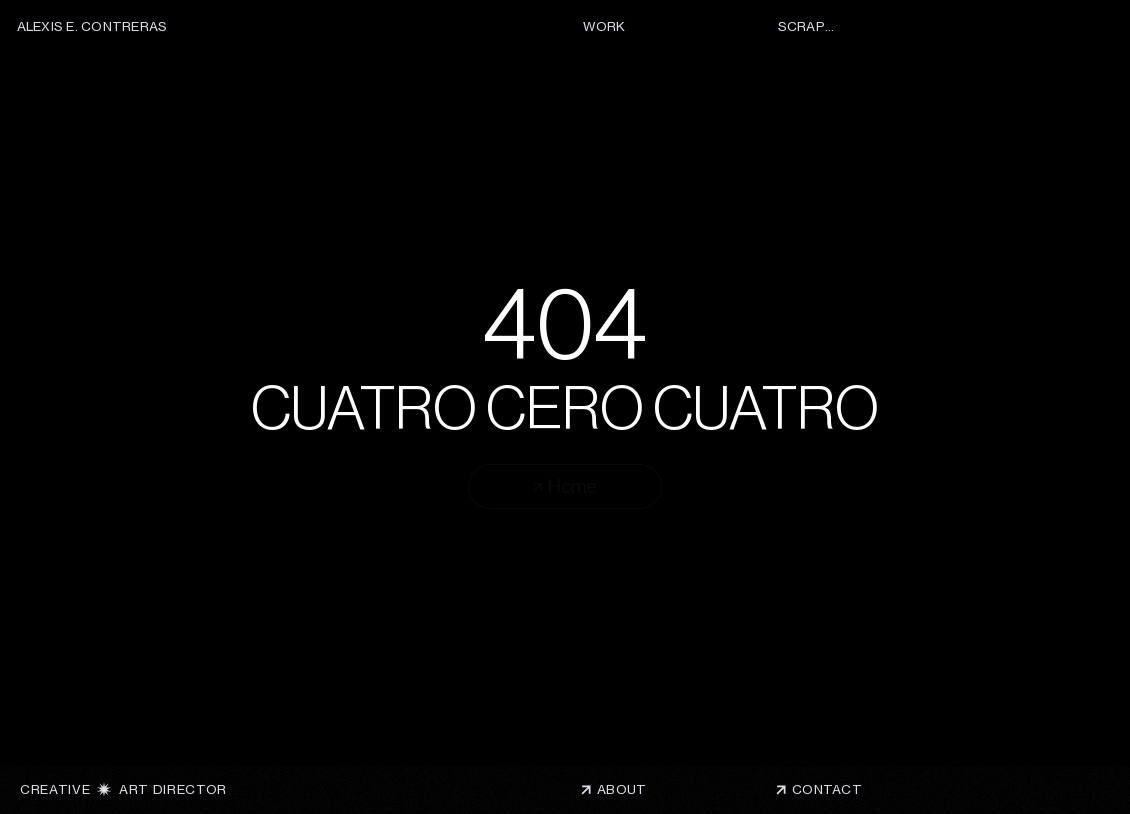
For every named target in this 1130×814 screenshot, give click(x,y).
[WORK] (609, 27)
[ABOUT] (652, 790)
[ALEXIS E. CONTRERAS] (95, 27)
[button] (833, 790)
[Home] (565, 486)
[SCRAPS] (804, 27)
